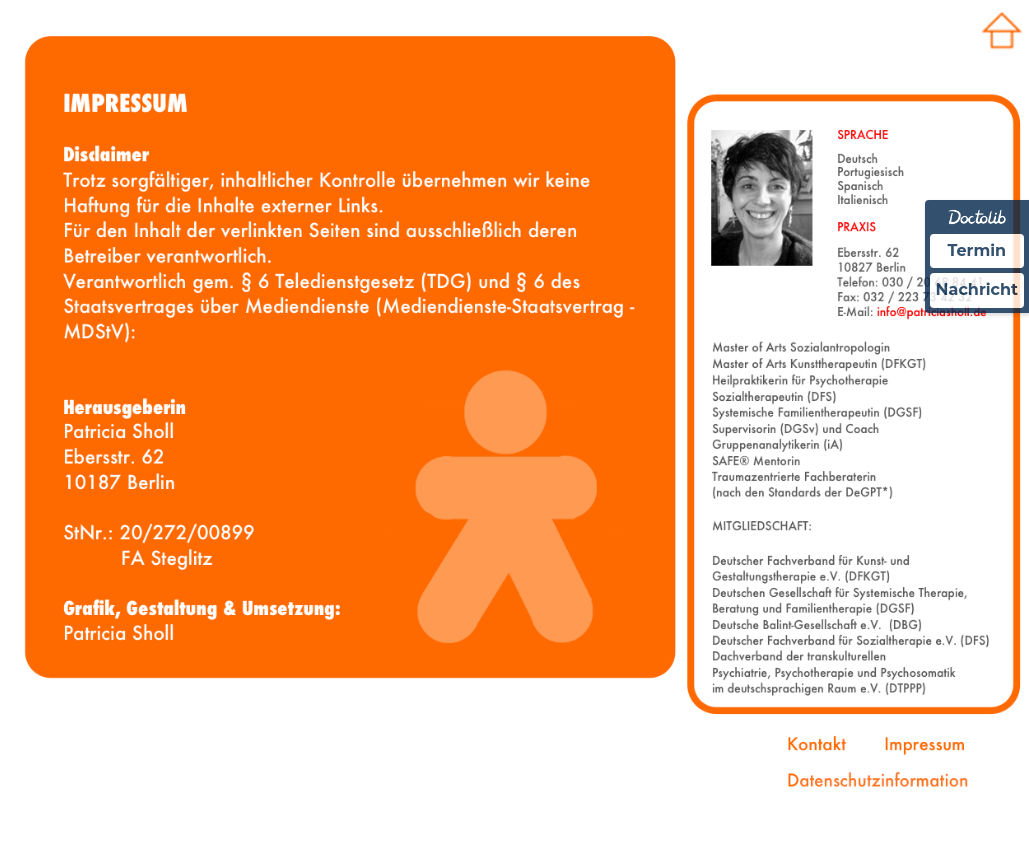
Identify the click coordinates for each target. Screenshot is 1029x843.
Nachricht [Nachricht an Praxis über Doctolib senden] (977, 289)
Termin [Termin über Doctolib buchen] (977, 250)
